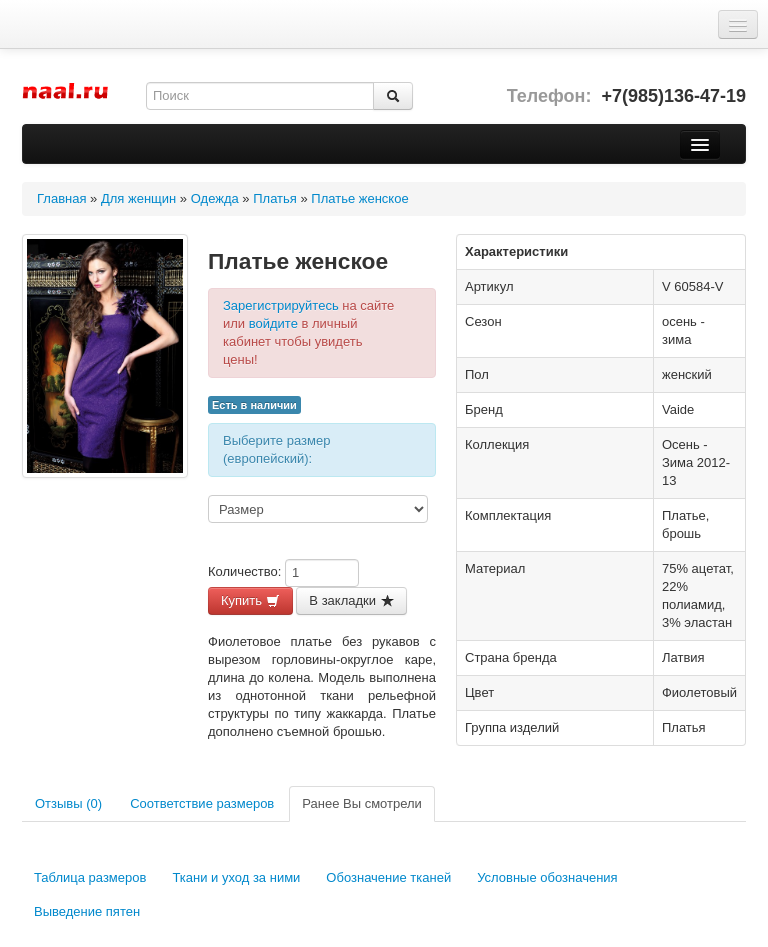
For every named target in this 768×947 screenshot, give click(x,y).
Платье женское (359, 198)
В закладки (351, 600)
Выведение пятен (87, 911)
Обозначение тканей (388, 877)
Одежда (215, 198)
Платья (275, 198)
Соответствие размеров (202, 803)
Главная (61, 198)
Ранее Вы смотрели (362, 803)
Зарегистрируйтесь (281, 305)
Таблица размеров (90, 877)
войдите (273, 323)
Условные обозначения (547, 877)
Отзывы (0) (68, 803)
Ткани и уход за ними (236, 877)
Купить (250, 600)
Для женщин (138, 198)
